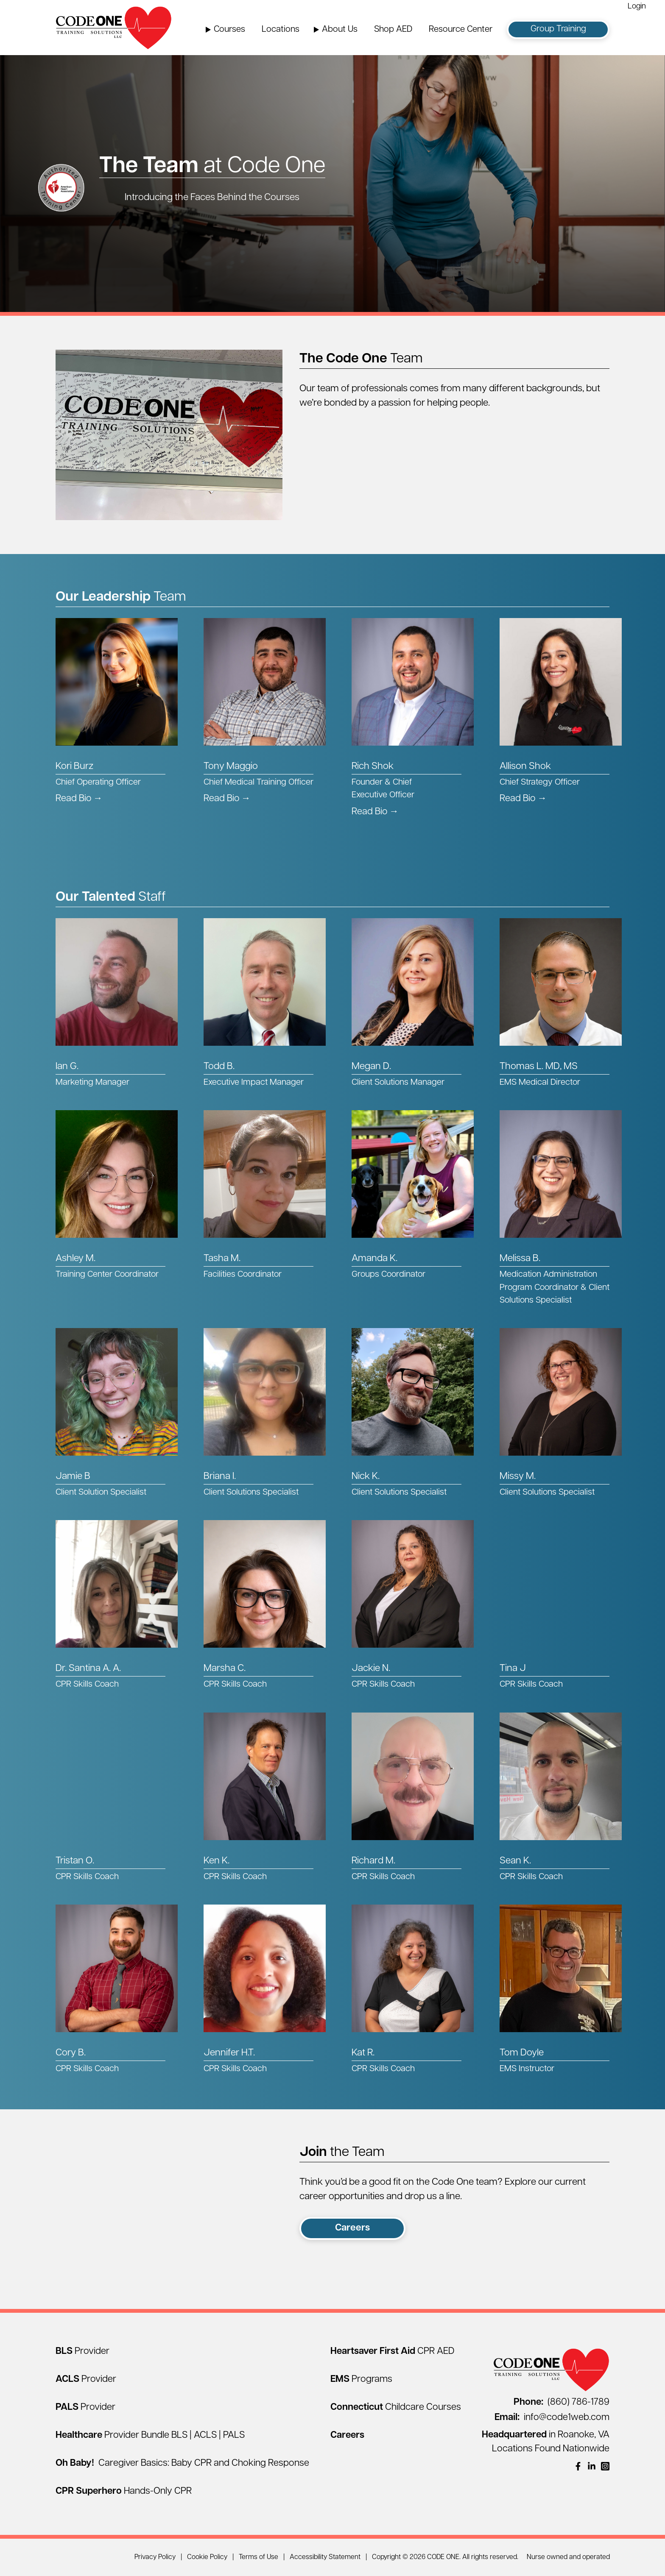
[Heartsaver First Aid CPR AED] (392, 2351)
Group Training (558, 29)
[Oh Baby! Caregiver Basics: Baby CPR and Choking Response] (182, 2463)
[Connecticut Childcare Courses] (395, 2407)
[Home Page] (114, 27)
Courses (229, 29)
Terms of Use (258, 2557)
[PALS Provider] (85, 2407)
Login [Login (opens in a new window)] (637, 7)
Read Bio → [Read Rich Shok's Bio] (375, 812)
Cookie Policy (207, 2557)
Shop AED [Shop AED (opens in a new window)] (393, 29)
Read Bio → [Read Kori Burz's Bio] (79, 799)
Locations (280, 29)
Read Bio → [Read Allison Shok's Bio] (523, 799)
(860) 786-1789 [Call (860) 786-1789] (561, 2402)
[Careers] (347, 2435)
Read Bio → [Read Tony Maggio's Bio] (227, 799)
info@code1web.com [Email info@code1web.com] (552, 2418)
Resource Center (460, 29)
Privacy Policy (155, 2557)
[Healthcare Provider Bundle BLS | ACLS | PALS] (150, 2435)
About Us (340, 29)
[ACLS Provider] (86, 2379)
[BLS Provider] (82, 2351)
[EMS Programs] (361, 2379)
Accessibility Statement (325, 2557)
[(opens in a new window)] (578, 2466)
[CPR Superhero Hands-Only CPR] (124, 2491)
